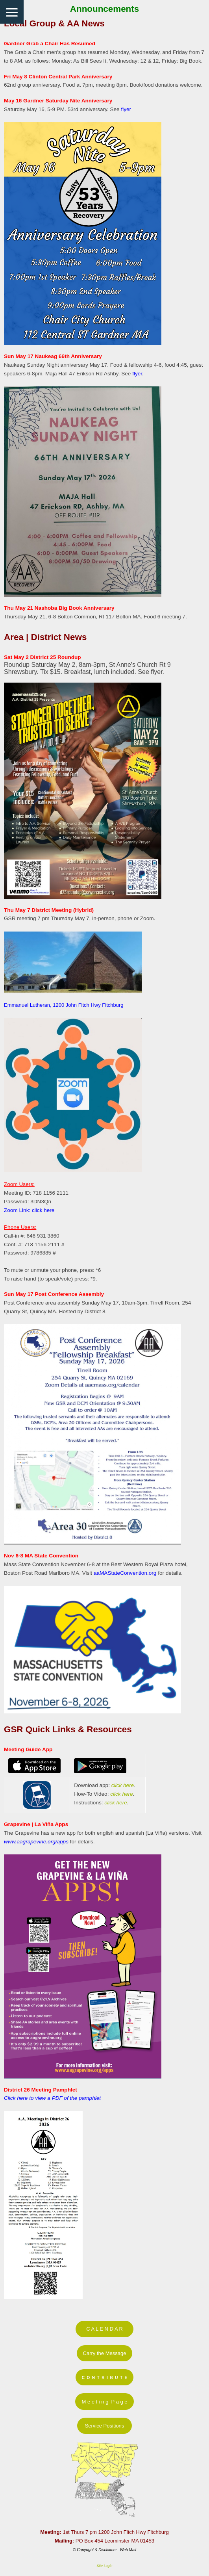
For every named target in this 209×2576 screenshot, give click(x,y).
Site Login (104, 2566)
